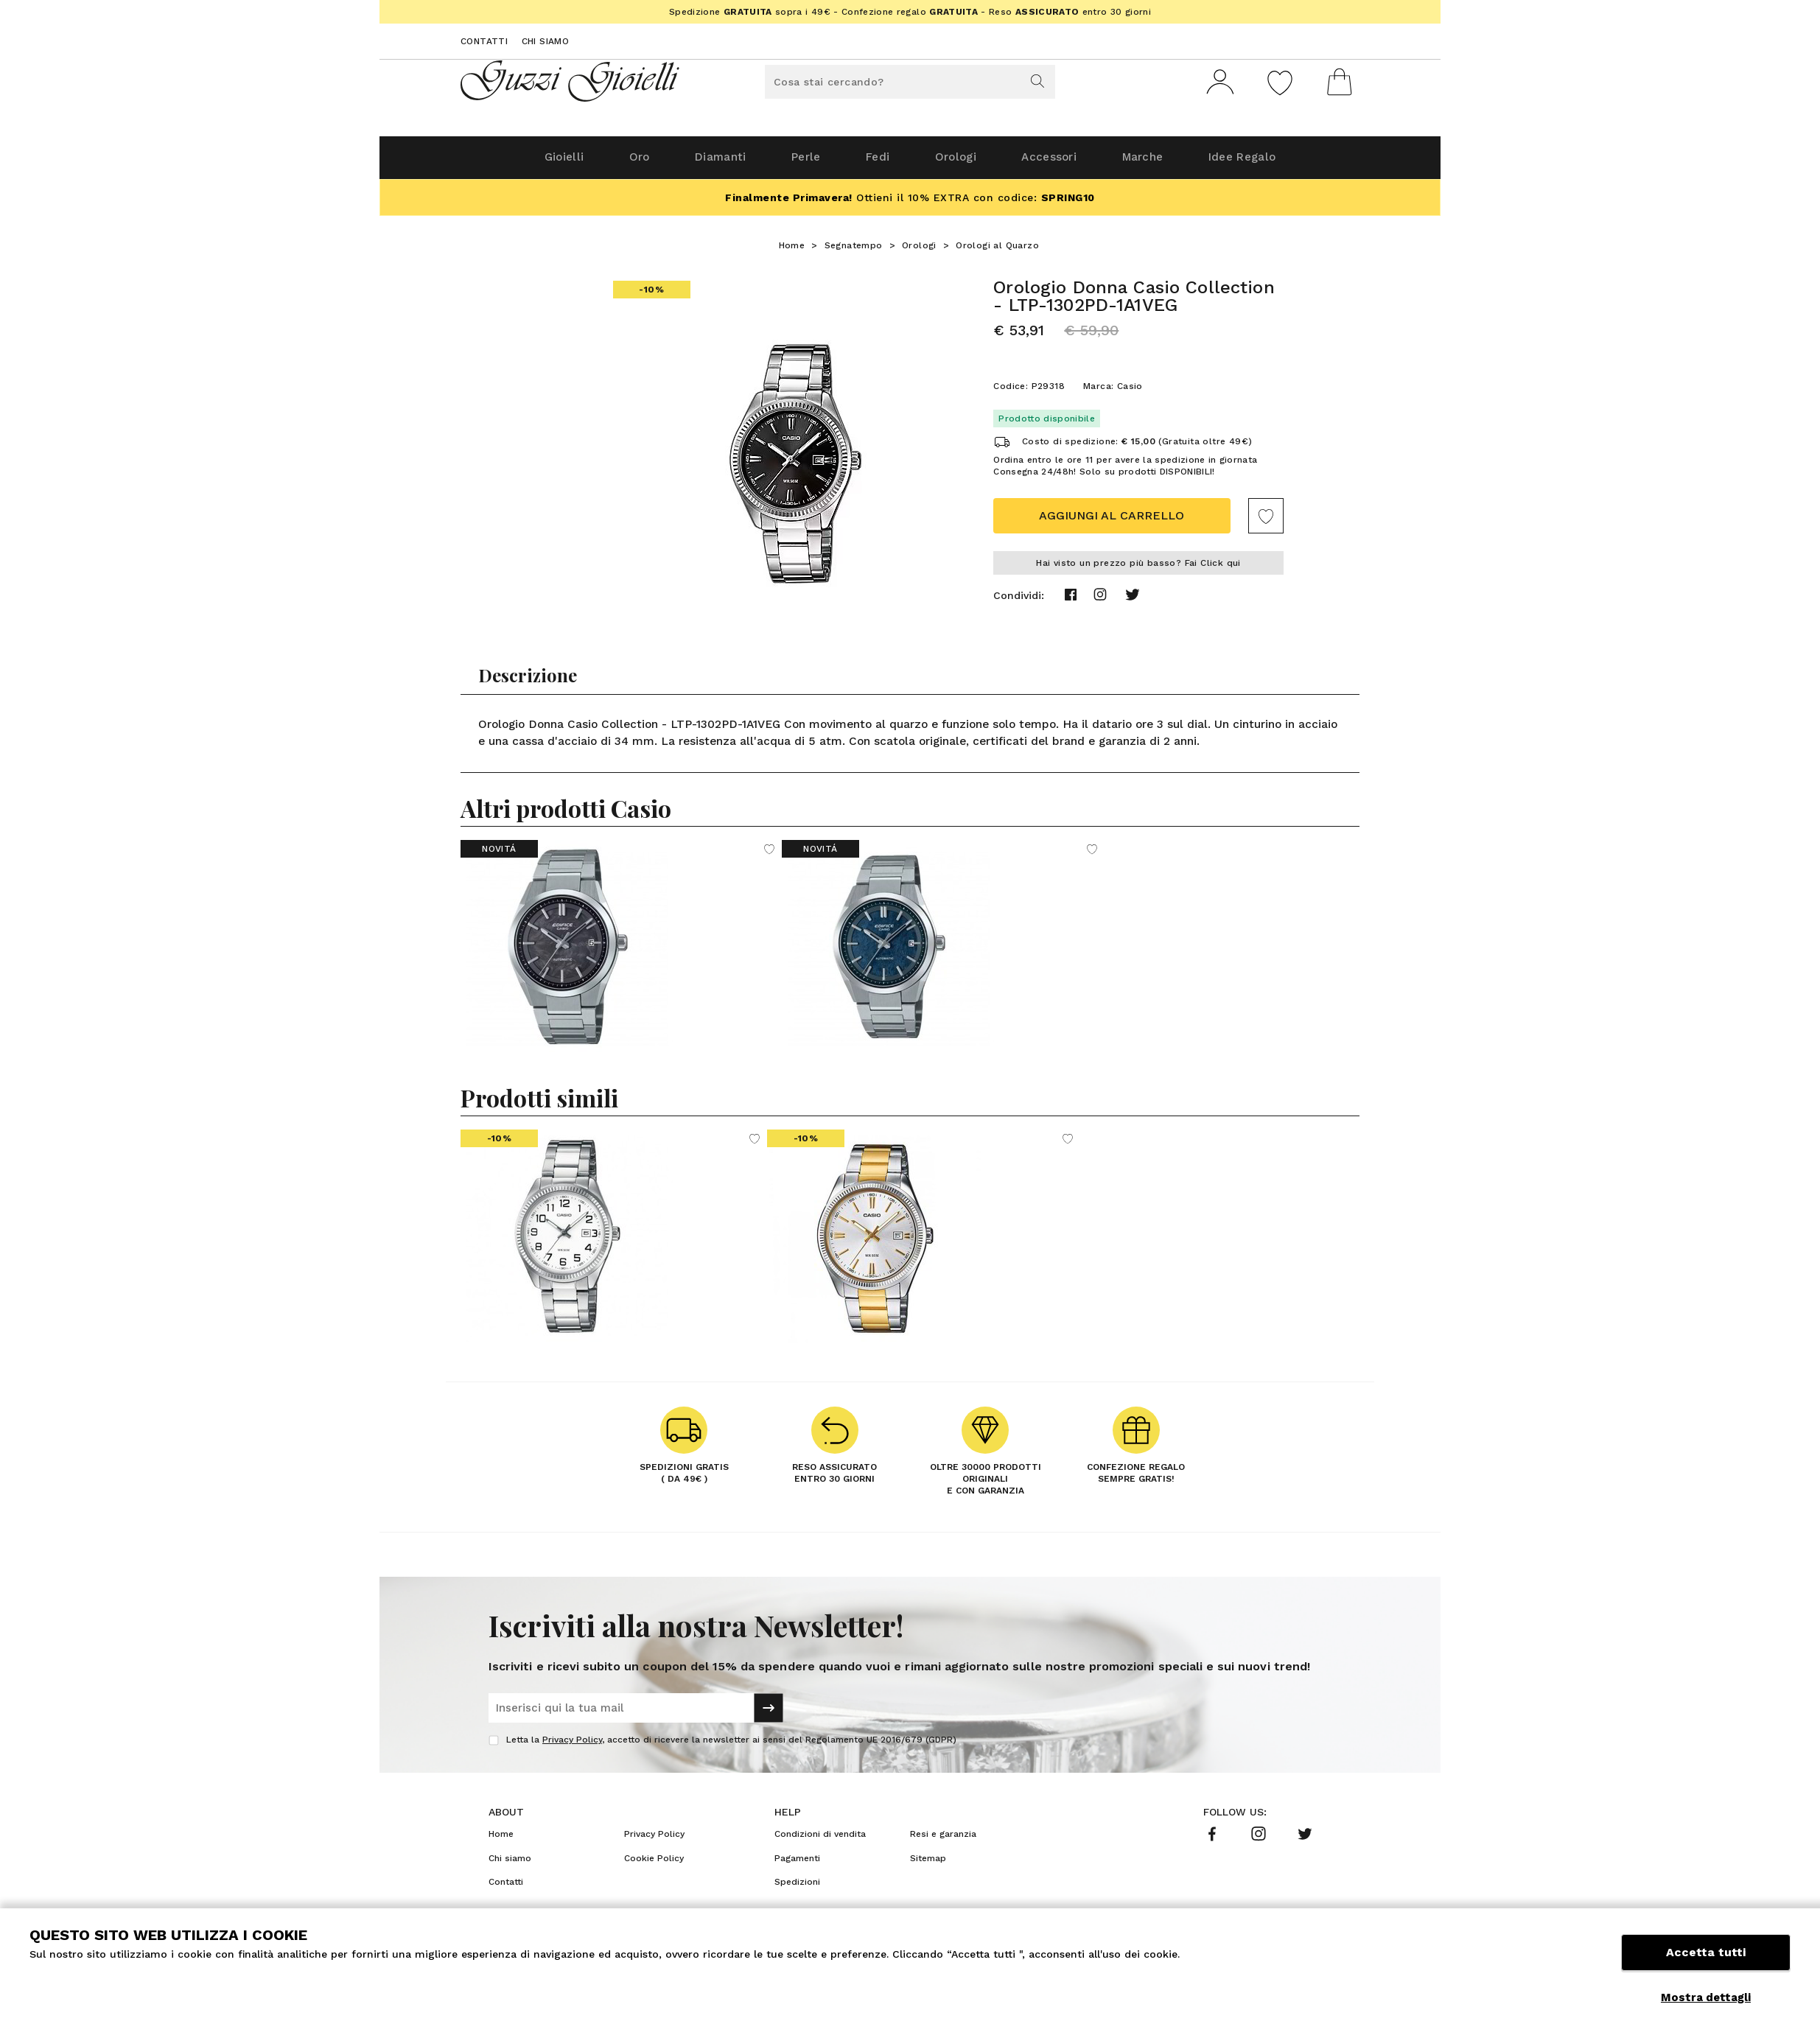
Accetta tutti (1706, 1963)
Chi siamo (546, 41)
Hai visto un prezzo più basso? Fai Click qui (1138, 569)
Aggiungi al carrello (1111, 521)
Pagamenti (797, 1864)
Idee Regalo (1275, 163)
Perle (795, 163)
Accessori (1062, 163)
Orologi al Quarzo (997, 251)
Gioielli (529, 163)
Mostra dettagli (1706, 1997)
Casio (1130, 392)
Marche (1165, 163)
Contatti (484, 41)
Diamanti (701, 163)
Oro (612, 163)
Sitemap (928, 1864)
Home (792, 251)
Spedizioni (797, 1888)
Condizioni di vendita (820, 1840)
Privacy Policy (572, 1745)
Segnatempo (854, 251)
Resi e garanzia (943, 1840)
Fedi (874, 163)
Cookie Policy (654, 1864)
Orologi (960, 163)
